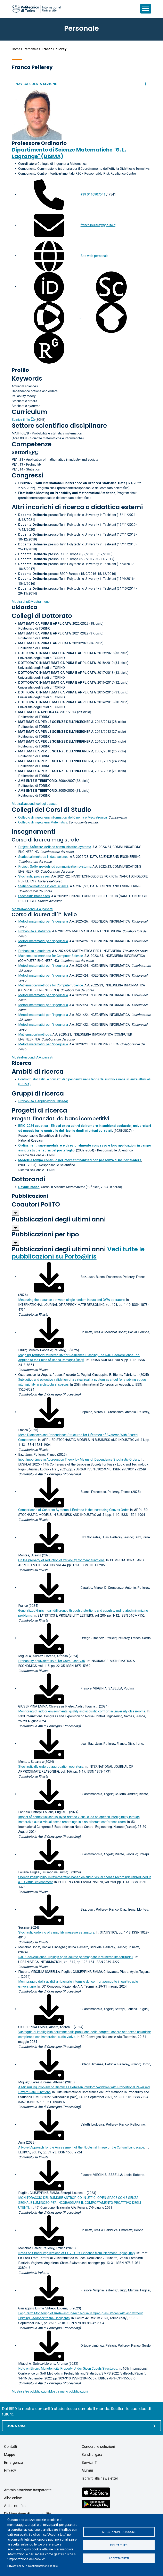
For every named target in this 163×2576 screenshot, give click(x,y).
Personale (31, 49)
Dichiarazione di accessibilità (27, 2514)
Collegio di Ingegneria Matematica (42, 822)
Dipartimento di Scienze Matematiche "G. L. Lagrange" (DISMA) (69, 153)
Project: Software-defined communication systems (54, 847)
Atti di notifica (15, 2506)
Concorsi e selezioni (98, 2446)
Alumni (87, 2470)
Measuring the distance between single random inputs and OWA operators (71, 1300)
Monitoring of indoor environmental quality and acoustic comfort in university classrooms (81, 1711)
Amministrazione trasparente (28, 2490)
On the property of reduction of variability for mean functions (61, 1560)
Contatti (10, 2446)
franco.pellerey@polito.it (98, 225)
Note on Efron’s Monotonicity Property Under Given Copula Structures (67, 2368)
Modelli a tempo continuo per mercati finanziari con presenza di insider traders (79, 1160)
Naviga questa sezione (81, 84)
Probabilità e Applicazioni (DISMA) (43, 1101)
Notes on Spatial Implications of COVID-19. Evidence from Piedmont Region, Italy (76, 2253)
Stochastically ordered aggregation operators (50, 1767)
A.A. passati (32, 909)
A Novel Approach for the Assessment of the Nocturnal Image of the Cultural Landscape (81, 2147)
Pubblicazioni (30, 1196)
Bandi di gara (92, 2454)
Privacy (10, 2470)
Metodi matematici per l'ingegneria (43, 921)
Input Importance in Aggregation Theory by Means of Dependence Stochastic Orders (78, 1459)
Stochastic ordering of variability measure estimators (56, 1932)
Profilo (20, 370)
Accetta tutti (119, 2558)
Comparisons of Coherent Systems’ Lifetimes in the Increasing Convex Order (73, 1510)
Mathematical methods (34, 1034)
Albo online (13, 2498)
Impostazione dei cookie (119, 2531)
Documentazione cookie (43, 2565)
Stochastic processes (34, 876)
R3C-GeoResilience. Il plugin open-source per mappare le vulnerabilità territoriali (75, 1957)
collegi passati (34, 804)
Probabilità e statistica (34, 931)
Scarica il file (21, 420)
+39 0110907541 (93, 194)
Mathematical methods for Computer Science (50, 956)
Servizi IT (89, 2462)
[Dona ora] (81, 2425)
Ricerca (22, 1063)
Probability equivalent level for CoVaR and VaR (51, 1661)
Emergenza (13, 2462)
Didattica (24, 607)
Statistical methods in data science (43, 857)
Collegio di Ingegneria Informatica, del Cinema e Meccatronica (62, 817)
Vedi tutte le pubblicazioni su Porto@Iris (78, 1253)
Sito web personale (94, 256)
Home (16, 49)
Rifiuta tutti (119, 2545)
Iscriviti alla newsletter (100, 2478)
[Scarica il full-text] (49, 1277)
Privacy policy (15, 2565)
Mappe (9, 2454)
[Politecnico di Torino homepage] (36, 9)
